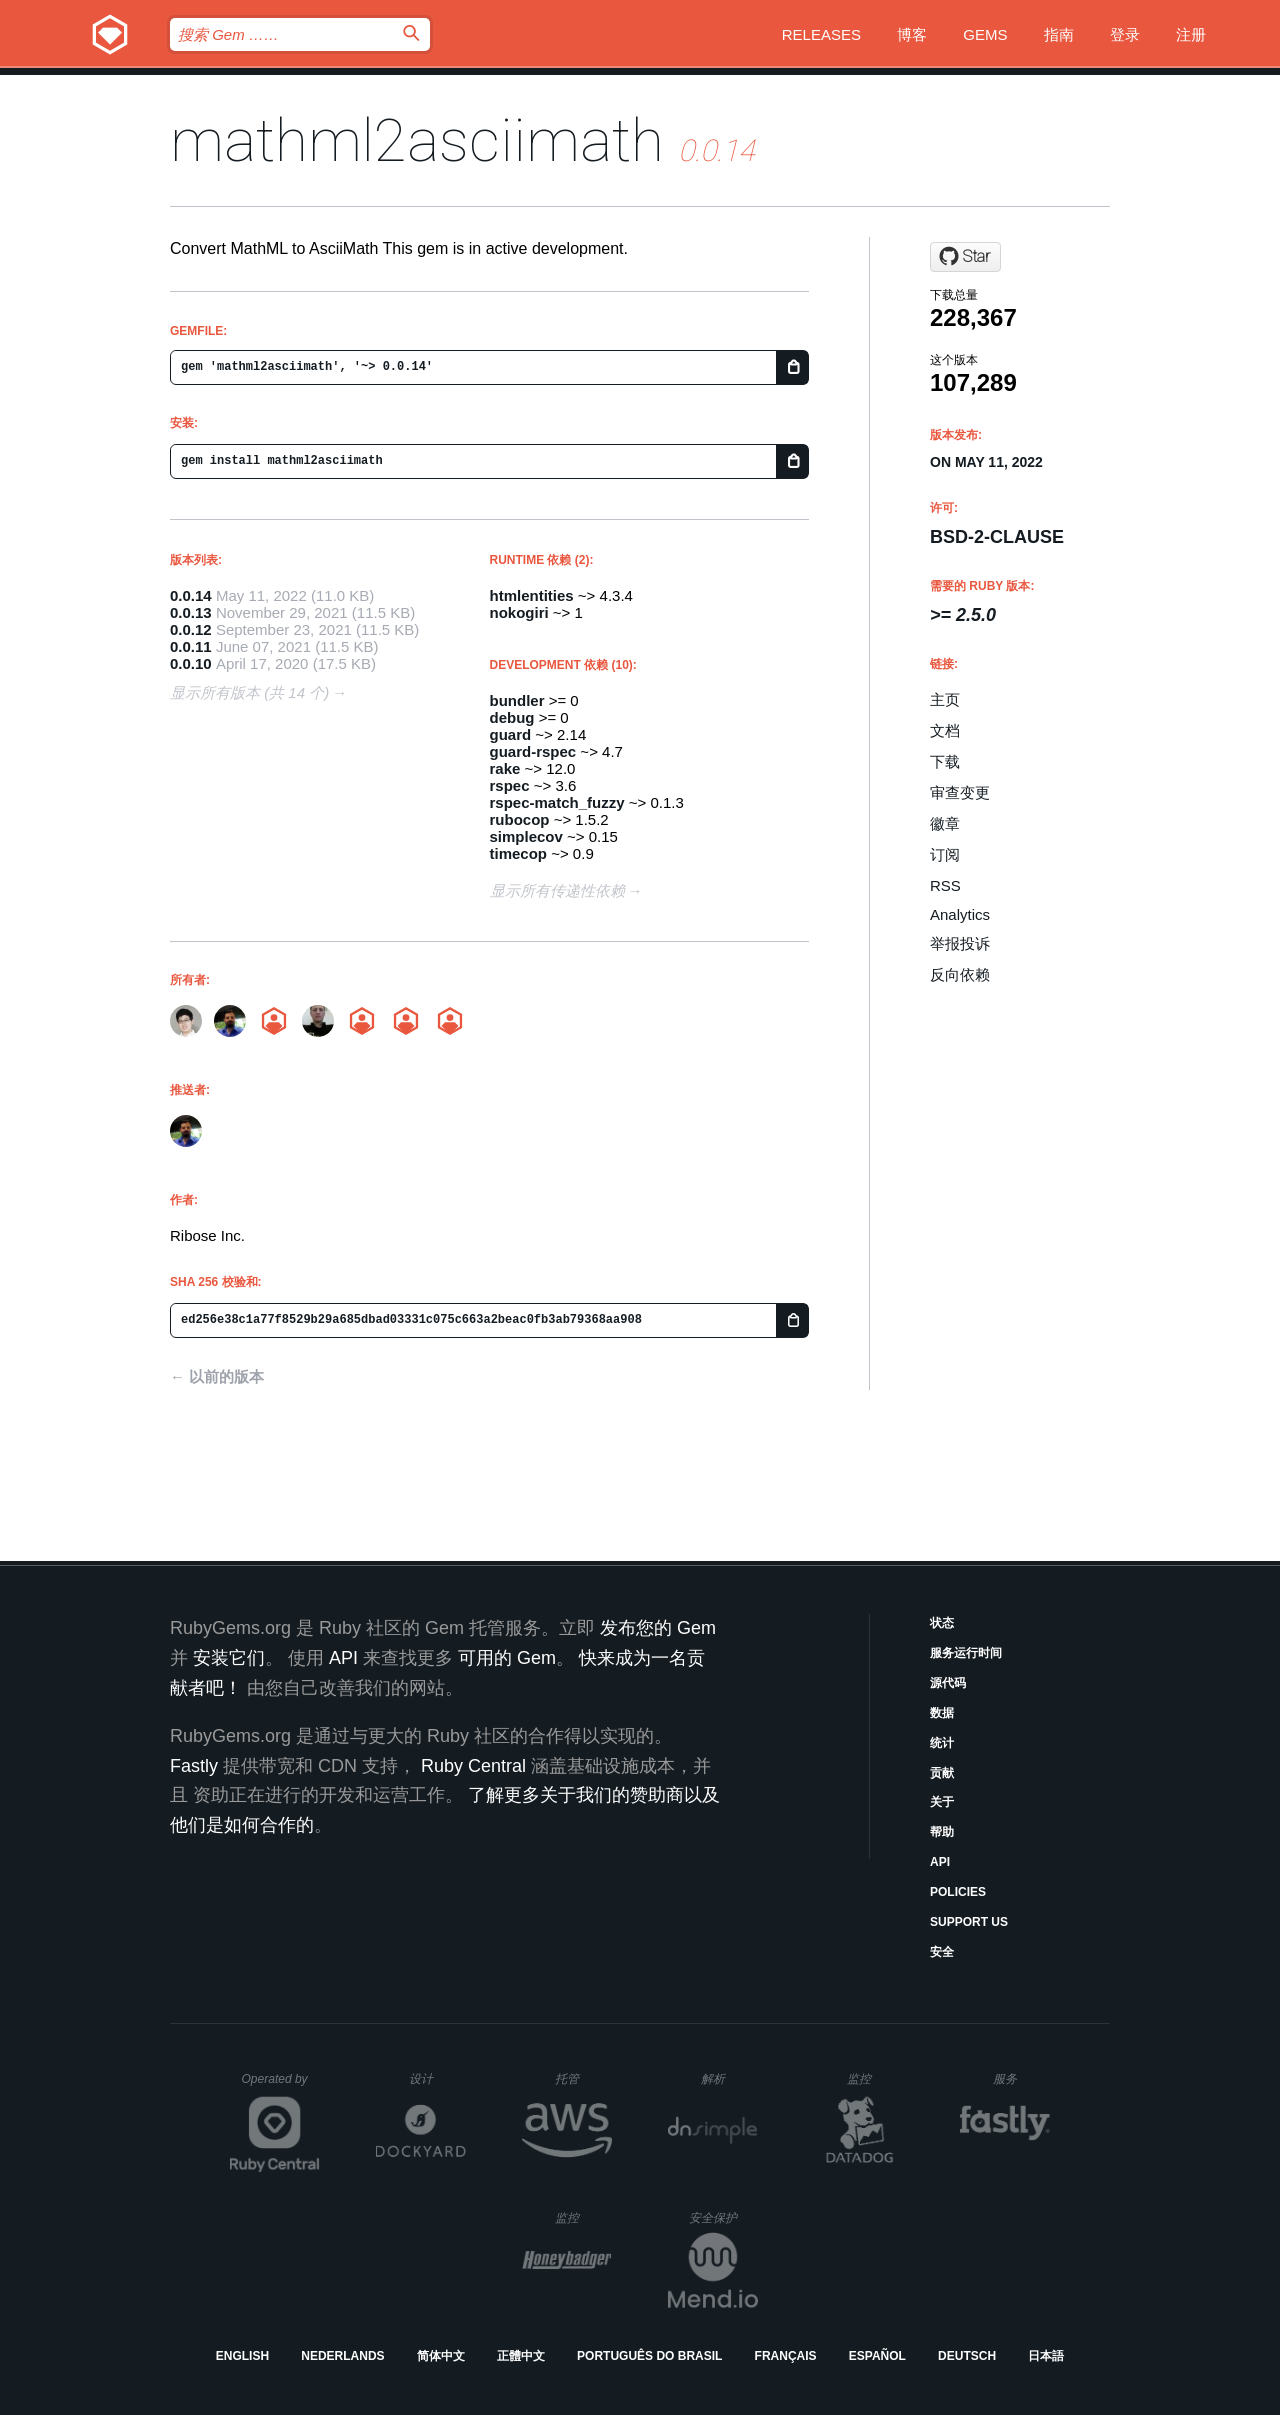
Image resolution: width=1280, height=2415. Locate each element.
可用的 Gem (507, 1658)
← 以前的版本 (217, 1376)
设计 (437, 2078)
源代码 (948, 1683)
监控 (875, 2078)
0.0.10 (191, 663)
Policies (958, 1892)
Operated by (281, 2086)
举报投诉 (960, 943)
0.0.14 (191, 595)
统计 (942, 1743)
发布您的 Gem (658, 1628)
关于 (942, 1802)
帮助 (942, 1832)
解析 (729, 2078)
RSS (945, 885)
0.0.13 (191, 612)
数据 (942, 1713)
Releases (821, 34)
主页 (945, 699)
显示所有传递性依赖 (557, 890)
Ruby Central (473, 1766)
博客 (912, 34)
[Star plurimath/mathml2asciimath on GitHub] (965, 257)
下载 (945, 761)
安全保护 (723, 2217)
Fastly (194, 1766)
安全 (942, 1952)
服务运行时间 (966, 1653)
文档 (945, 730)
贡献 (942, 1773)
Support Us (969, 1922)
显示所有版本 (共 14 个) (249, 692)
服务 (1021, 2078)
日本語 (1046, 2356)
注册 (1191, 34)
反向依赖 (960, 974)
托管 (580, 2078)
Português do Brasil (649, 2356)
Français (786, 2356)
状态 (942, 1623)
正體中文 (521, 2356)
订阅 (945, 854)
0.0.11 (191, 646)
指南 (1059, 34)
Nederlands (342, 2356)
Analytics (960, 914)
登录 (1125, 34)
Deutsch (967, 2356)
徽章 (945, 823)
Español (877, 2356)
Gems (985, 34)
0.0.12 (191, 629)
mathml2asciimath (417, 140)
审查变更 (960, 792)
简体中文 (441, 2356)
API (940, 1862)
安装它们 (229, 1658)
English (242, 2356)
